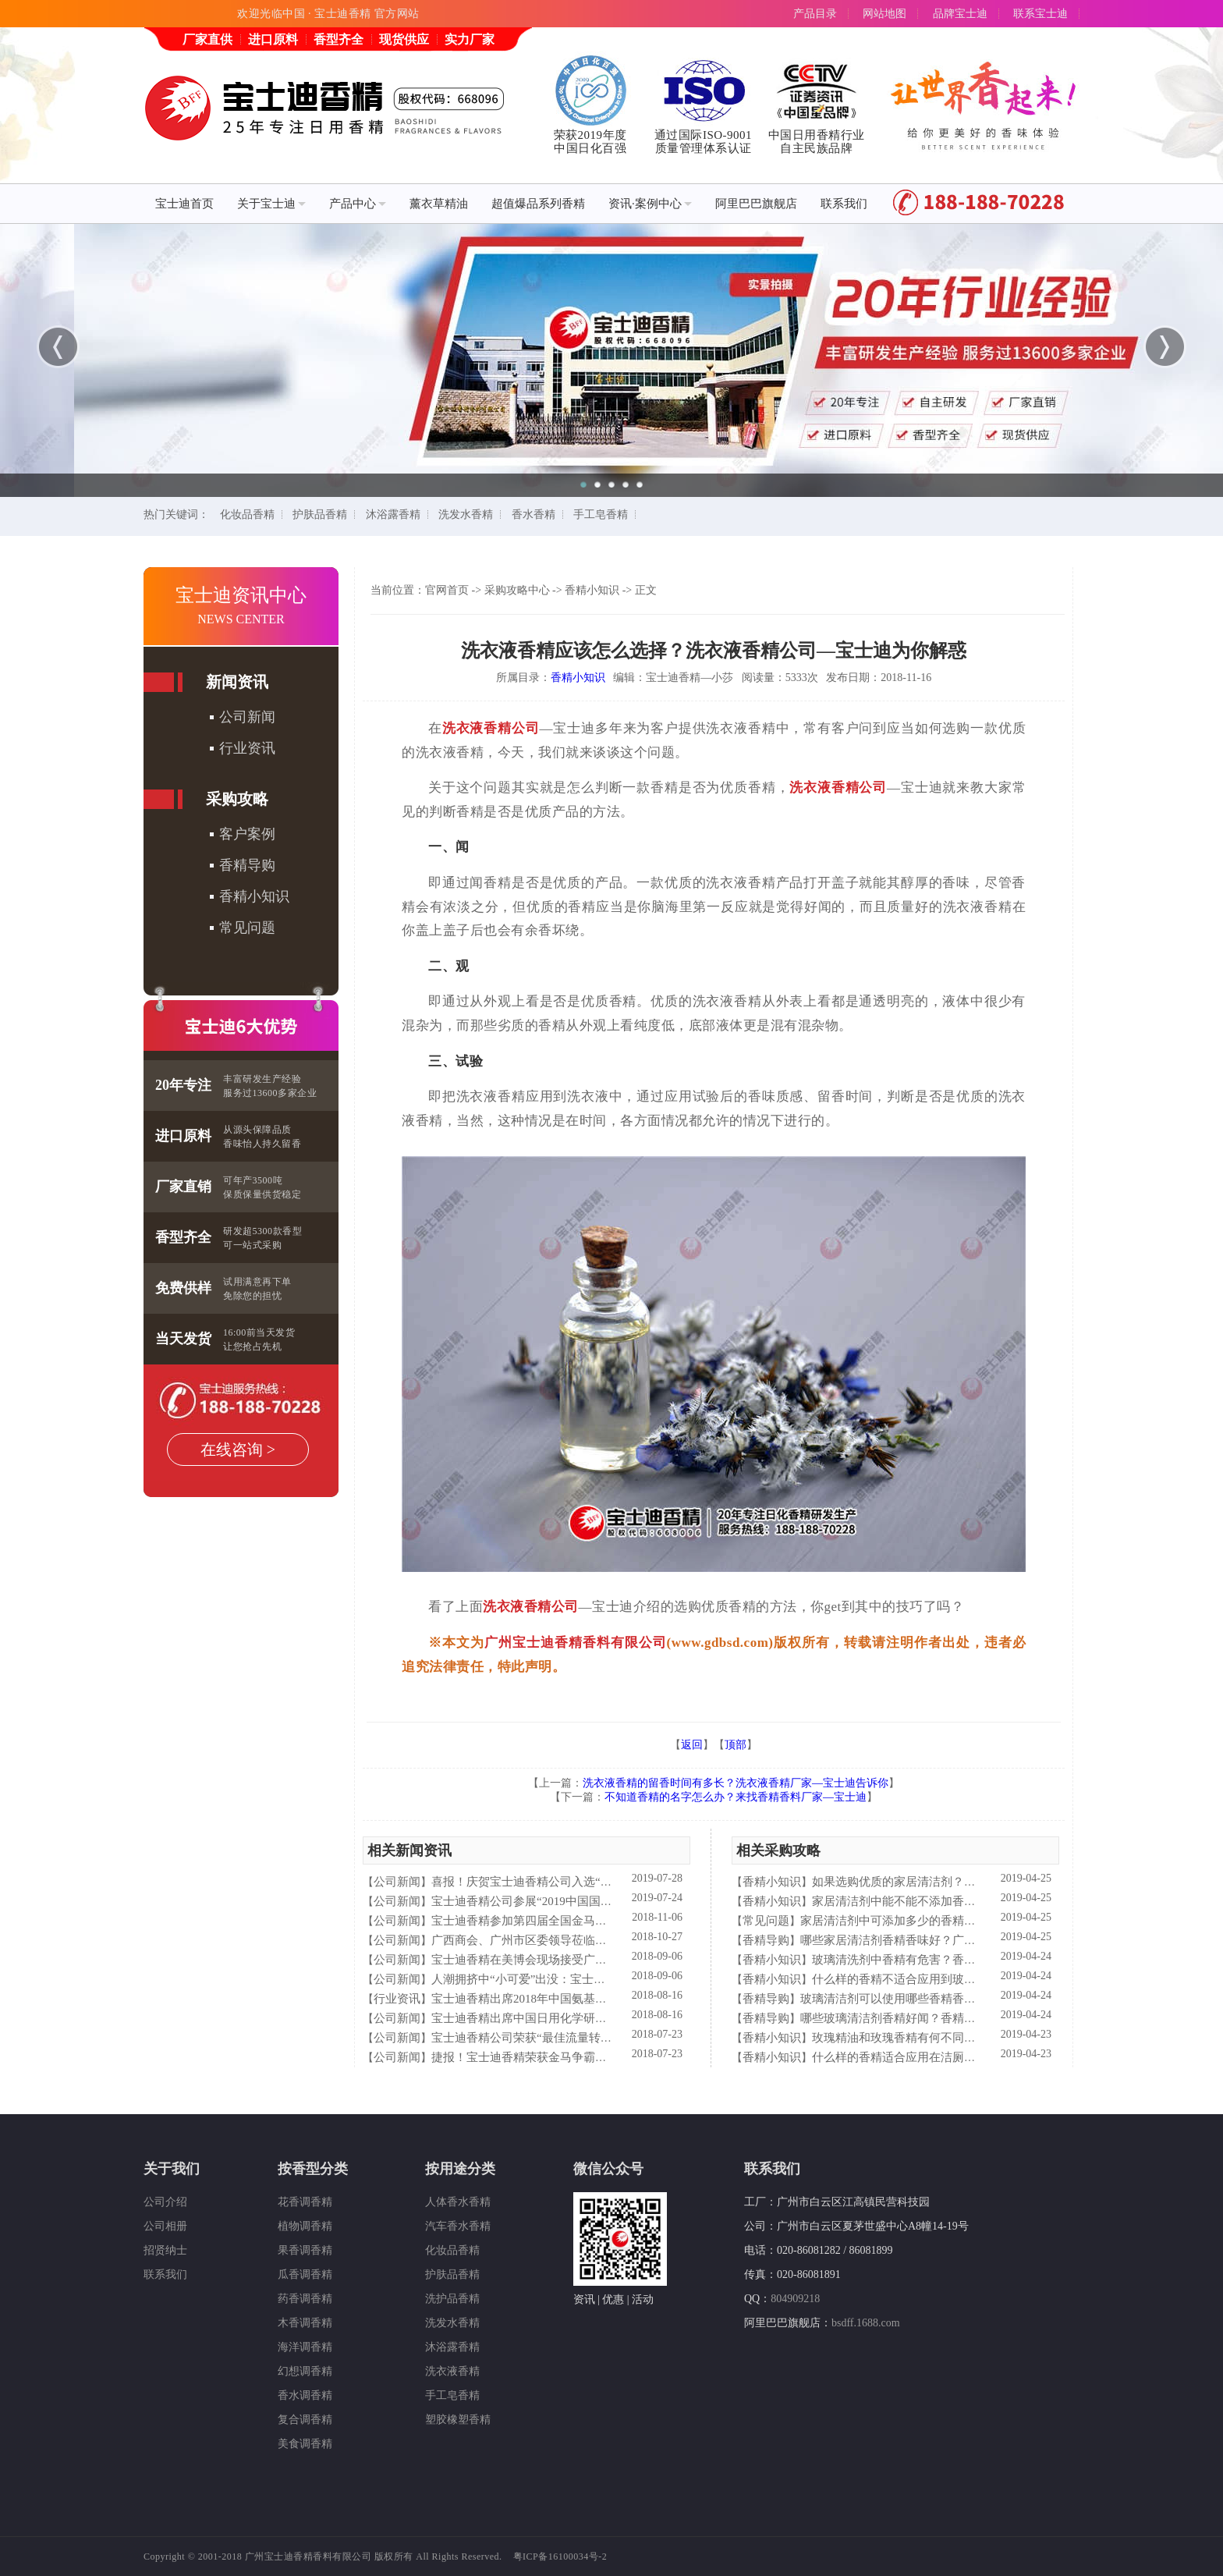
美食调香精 (305, 2444)
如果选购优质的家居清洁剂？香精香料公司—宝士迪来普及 (964, 1881)
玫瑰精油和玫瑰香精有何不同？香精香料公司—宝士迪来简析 (970, 2037)
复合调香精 (305, 2419)
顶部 (735, 1745)
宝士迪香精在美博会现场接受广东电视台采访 (548, 1959)
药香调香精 (305, 2299)
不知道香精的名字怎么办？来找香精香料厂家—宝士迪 (735, 1797)
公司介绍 (165, 2202)
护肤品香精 (319, 514)
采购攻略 (237, 798)
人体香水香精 (458, 2202)
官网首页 (447, 590)
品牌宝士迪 (960, 14)
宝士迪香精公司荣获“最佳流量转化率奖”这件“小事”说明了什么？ (599, 2037)
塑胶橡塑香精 (458, 2419)
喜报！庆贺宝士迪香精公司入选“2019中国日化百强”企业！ (582, 1881)
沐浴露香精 (393, 514)
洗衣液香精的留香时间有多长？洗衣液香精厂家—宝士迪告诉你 (735, 1783)
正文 (646, 590)
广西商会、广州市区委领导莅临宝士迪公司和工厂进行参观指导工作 (606, 1940)
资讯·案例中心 (650, 203)
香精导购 (247, 865)
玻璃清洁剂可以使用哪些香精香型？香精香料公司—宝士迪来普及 (970, 1998)
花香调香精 (305, 2202)
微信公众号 (608, 2169)
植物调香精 (305, 2226)
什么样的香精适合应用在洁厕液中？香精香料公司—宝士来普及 (976, 2057)
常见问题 (247, 927)
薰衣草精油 (438, 203)
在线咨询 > (237, 1449)
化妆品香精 (247, 514)
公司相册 (165, 2226)
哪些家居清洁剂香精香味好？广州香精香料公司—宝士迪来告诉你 (970, 1940)
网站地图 (884, 14)
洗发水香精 (465, 514)
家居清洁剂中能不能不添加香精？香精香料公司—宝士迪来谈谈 (976, 1901)
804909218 (795, 2299)
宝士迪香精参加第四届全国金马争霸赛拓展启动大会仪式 (577, 1920)
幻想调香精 (305, 2371)
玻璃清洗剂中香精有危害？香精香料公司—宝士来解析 (952, 1959)
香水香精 (533, 514)
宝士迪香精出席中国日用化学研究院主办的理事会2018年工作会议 (601, 2018)
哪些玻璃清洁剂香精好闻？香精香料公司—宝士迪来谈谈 (946, 2018)
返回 (692, 1745)
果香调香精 (305, 2250)
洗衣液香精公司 (491, 728)
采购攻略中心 (517, 590)
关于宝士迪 (271, 203)
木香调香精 (305, 2323)
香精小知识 (254, 896)
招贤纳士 (165, 2250)
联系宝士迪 (1040, 14)
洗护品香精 (452, 2299)
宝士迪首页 (184, 203)
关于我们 (172, 2169)
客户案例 (247, 834)
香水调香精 (305, 2395)
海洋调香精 (305, 2347)
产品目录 (815, 14)
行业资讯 (247, 748)
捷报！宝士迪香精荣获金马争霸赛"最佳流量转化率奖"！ (576, 2057)
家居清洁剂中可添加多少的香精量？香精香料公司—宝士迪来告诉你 (975, 1920)
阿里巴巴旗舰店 (756, 203)
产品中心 (357, 203)
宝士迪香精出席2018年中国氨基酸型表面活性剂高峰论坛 (577, 1998)
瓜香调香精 (305, 2274)
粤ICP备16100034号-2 (560, 2556)
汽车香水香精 (458, 2226)
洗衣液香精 (452, 2371)
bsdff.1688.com (865, 2323)
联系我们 (844, 203)
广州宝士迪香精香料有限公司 (575, 1642)
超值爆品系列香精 (538, 203)
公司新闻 (247, 717)
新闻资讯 (237, 681)
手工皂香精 (600, 514)
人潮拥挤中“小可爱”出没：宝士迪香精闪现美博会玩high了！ (587, 1979)
